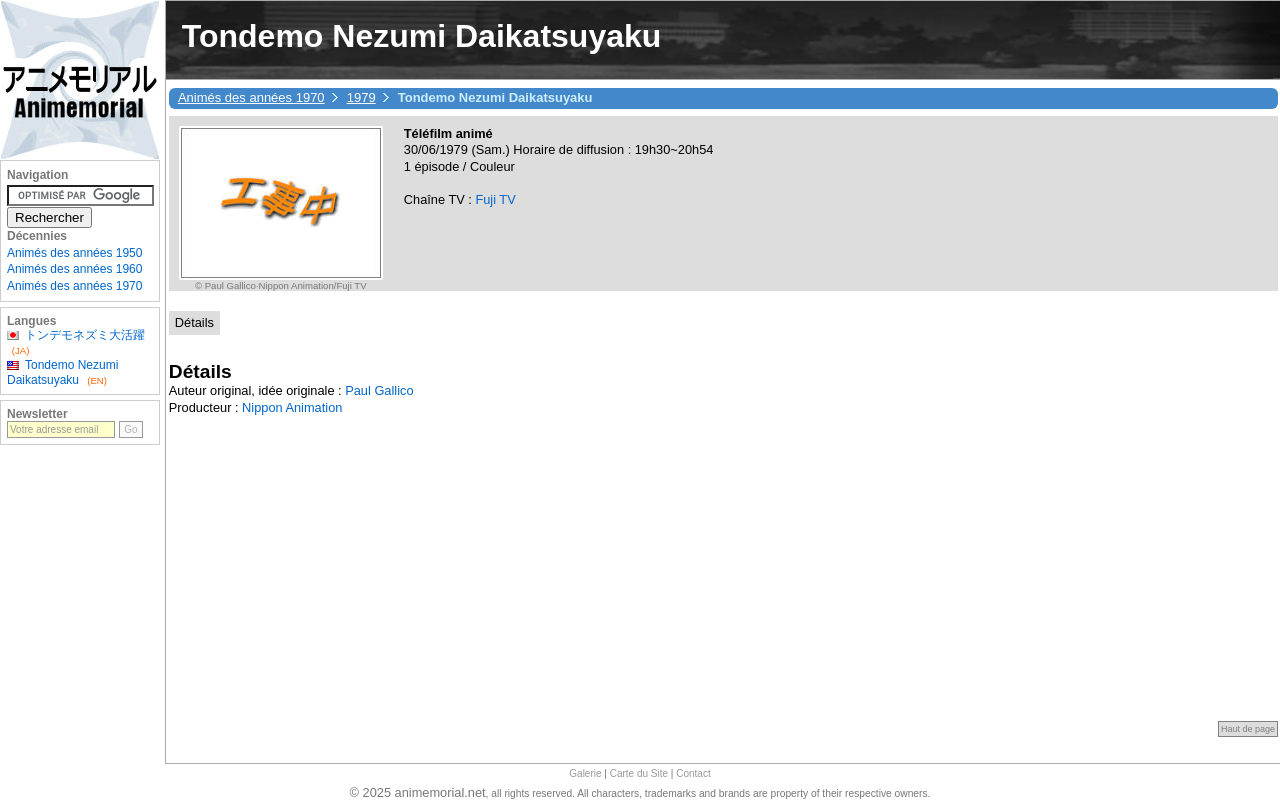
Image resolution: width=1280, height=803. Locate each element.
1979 (361, 97)
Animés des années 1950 (74, 253)
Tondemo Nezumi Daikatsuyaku (62, 372)
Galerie (585, 773)
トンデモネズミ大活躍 (85, 335)
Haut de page (1248, 729)
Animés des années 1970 (251, 97)
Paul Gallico (379, 390)
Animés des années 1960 (74, 269)
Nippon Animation (292, 407)
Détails (194, 322)
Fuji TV (495, 199)
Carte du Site (639, 773)
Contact (693, 773)
